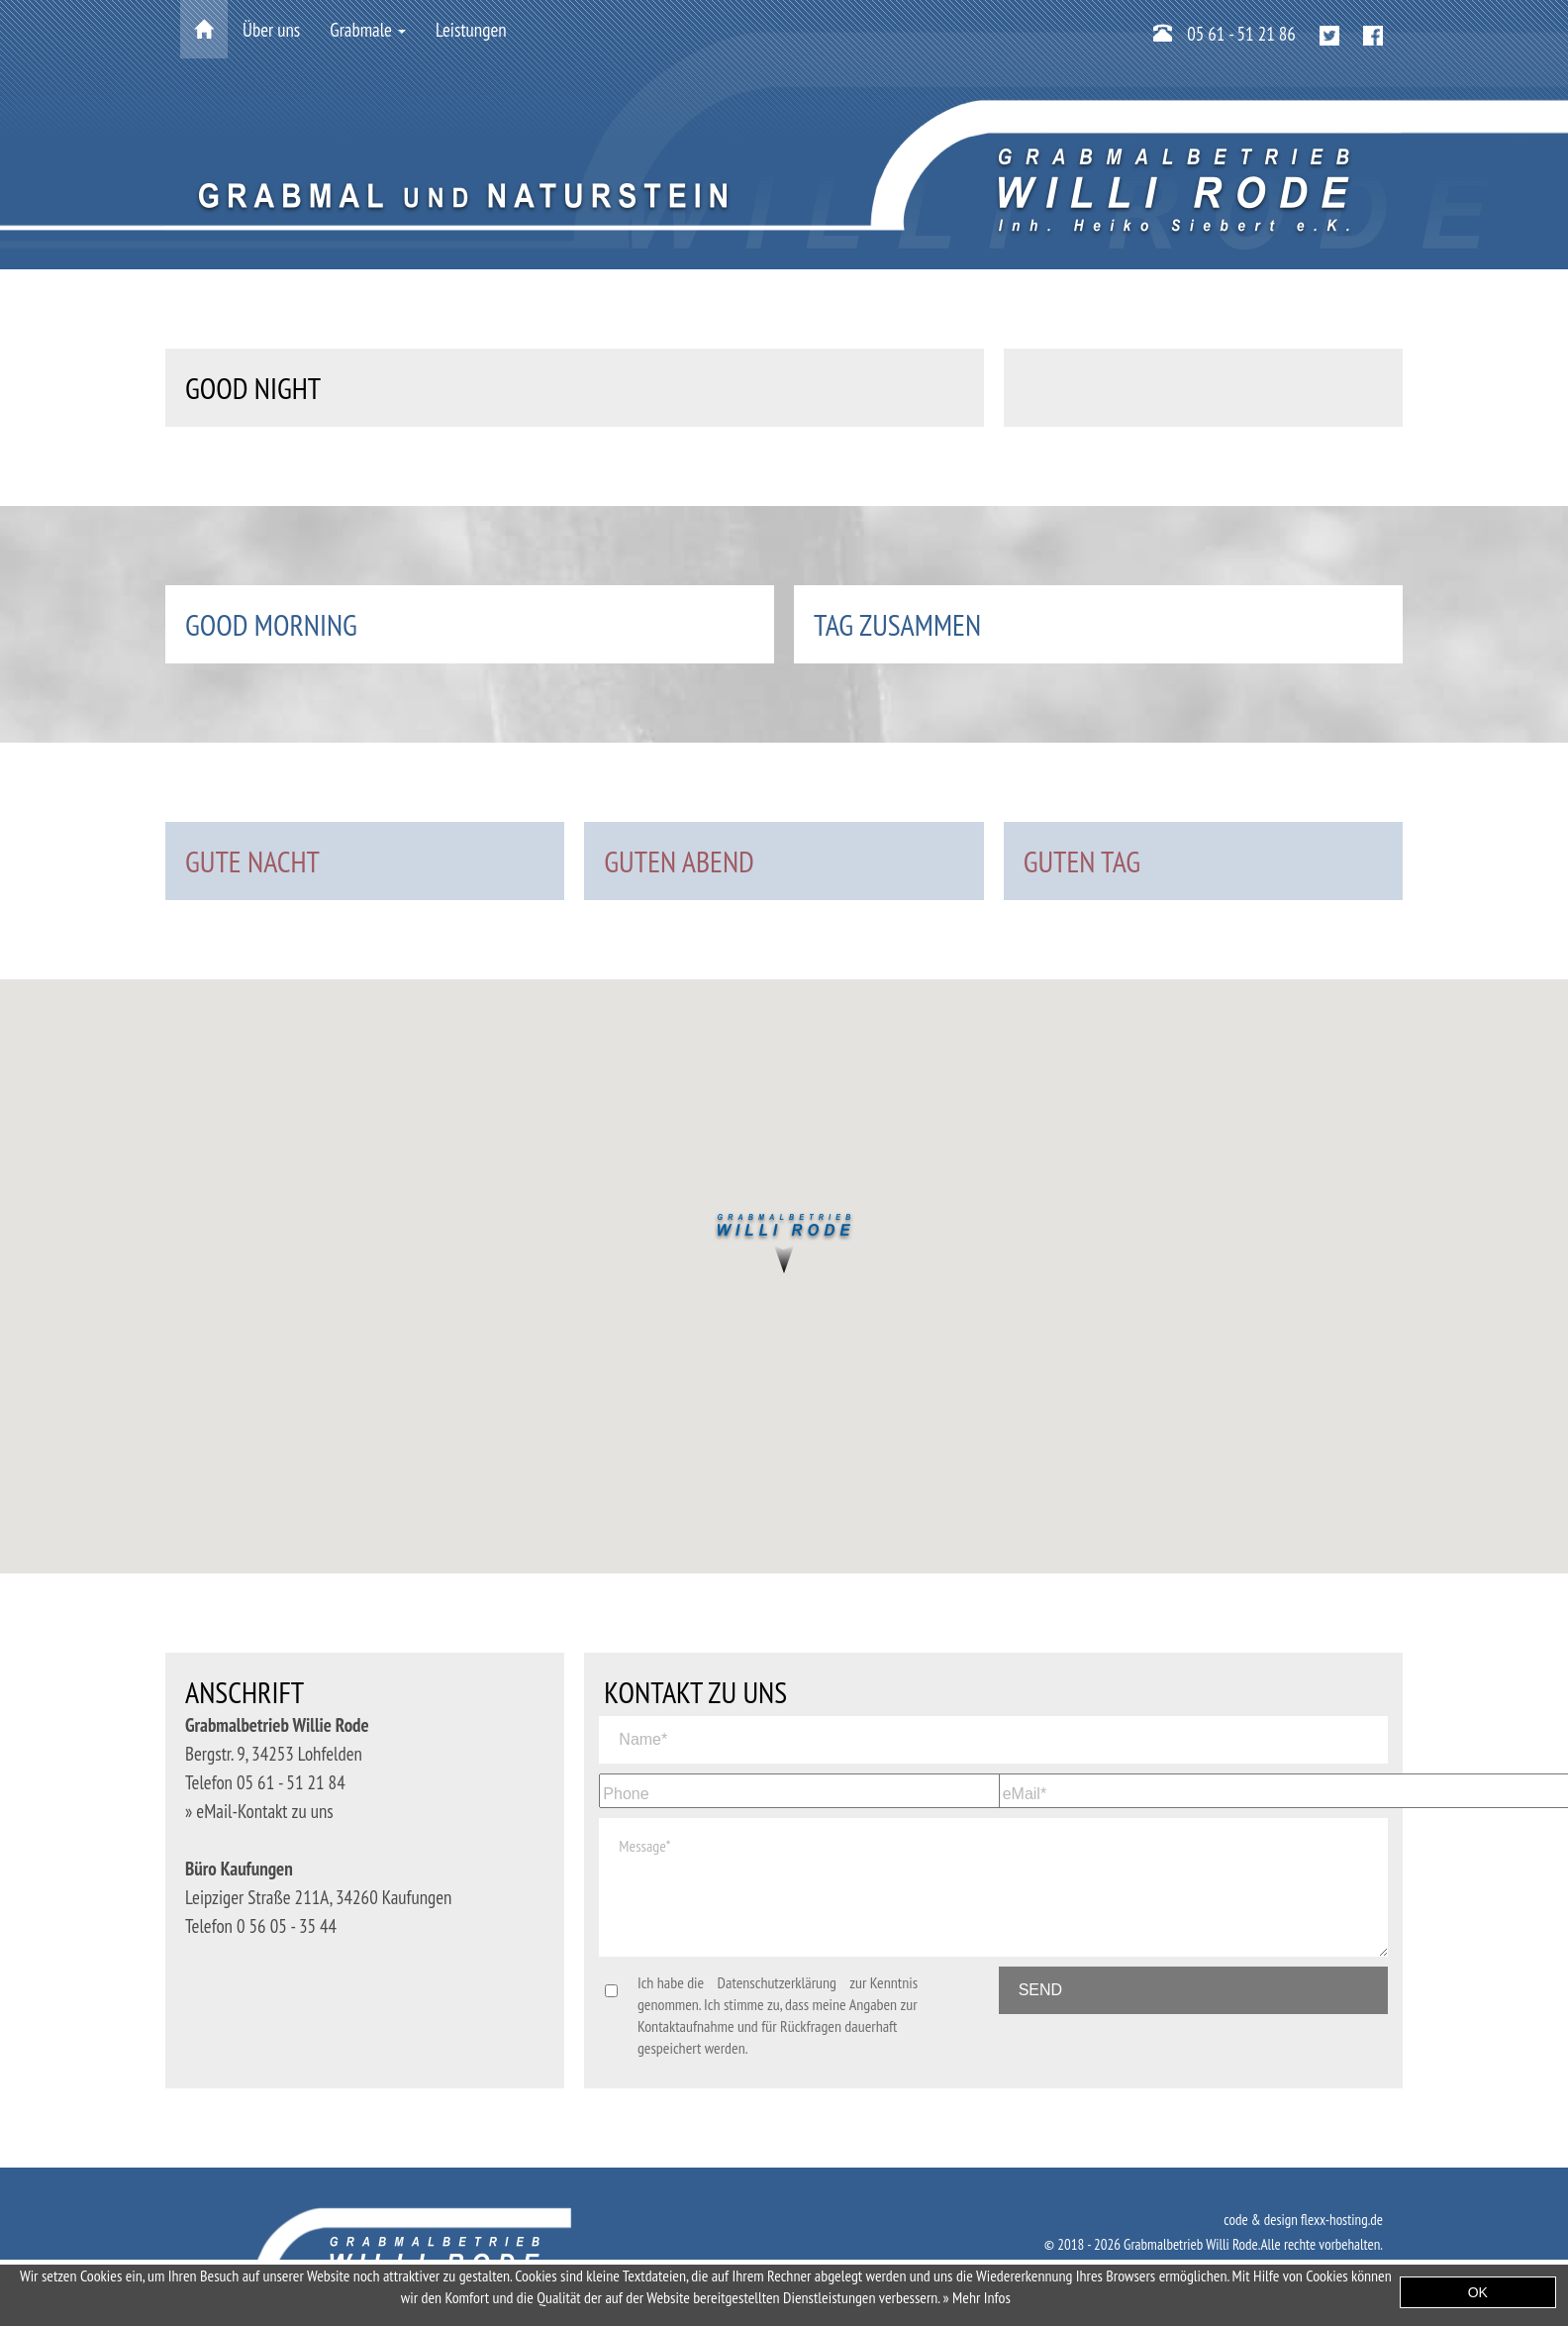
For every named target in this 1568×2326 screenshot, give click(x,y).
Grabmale (368, 30)
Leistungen (471, 30)
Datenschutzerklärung (777, 1982)
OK (1478, 2292)
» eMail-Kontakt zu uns (259, 1811)
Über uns (271, 30)
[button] (784, 1245)
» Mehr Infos (977, 2297)
